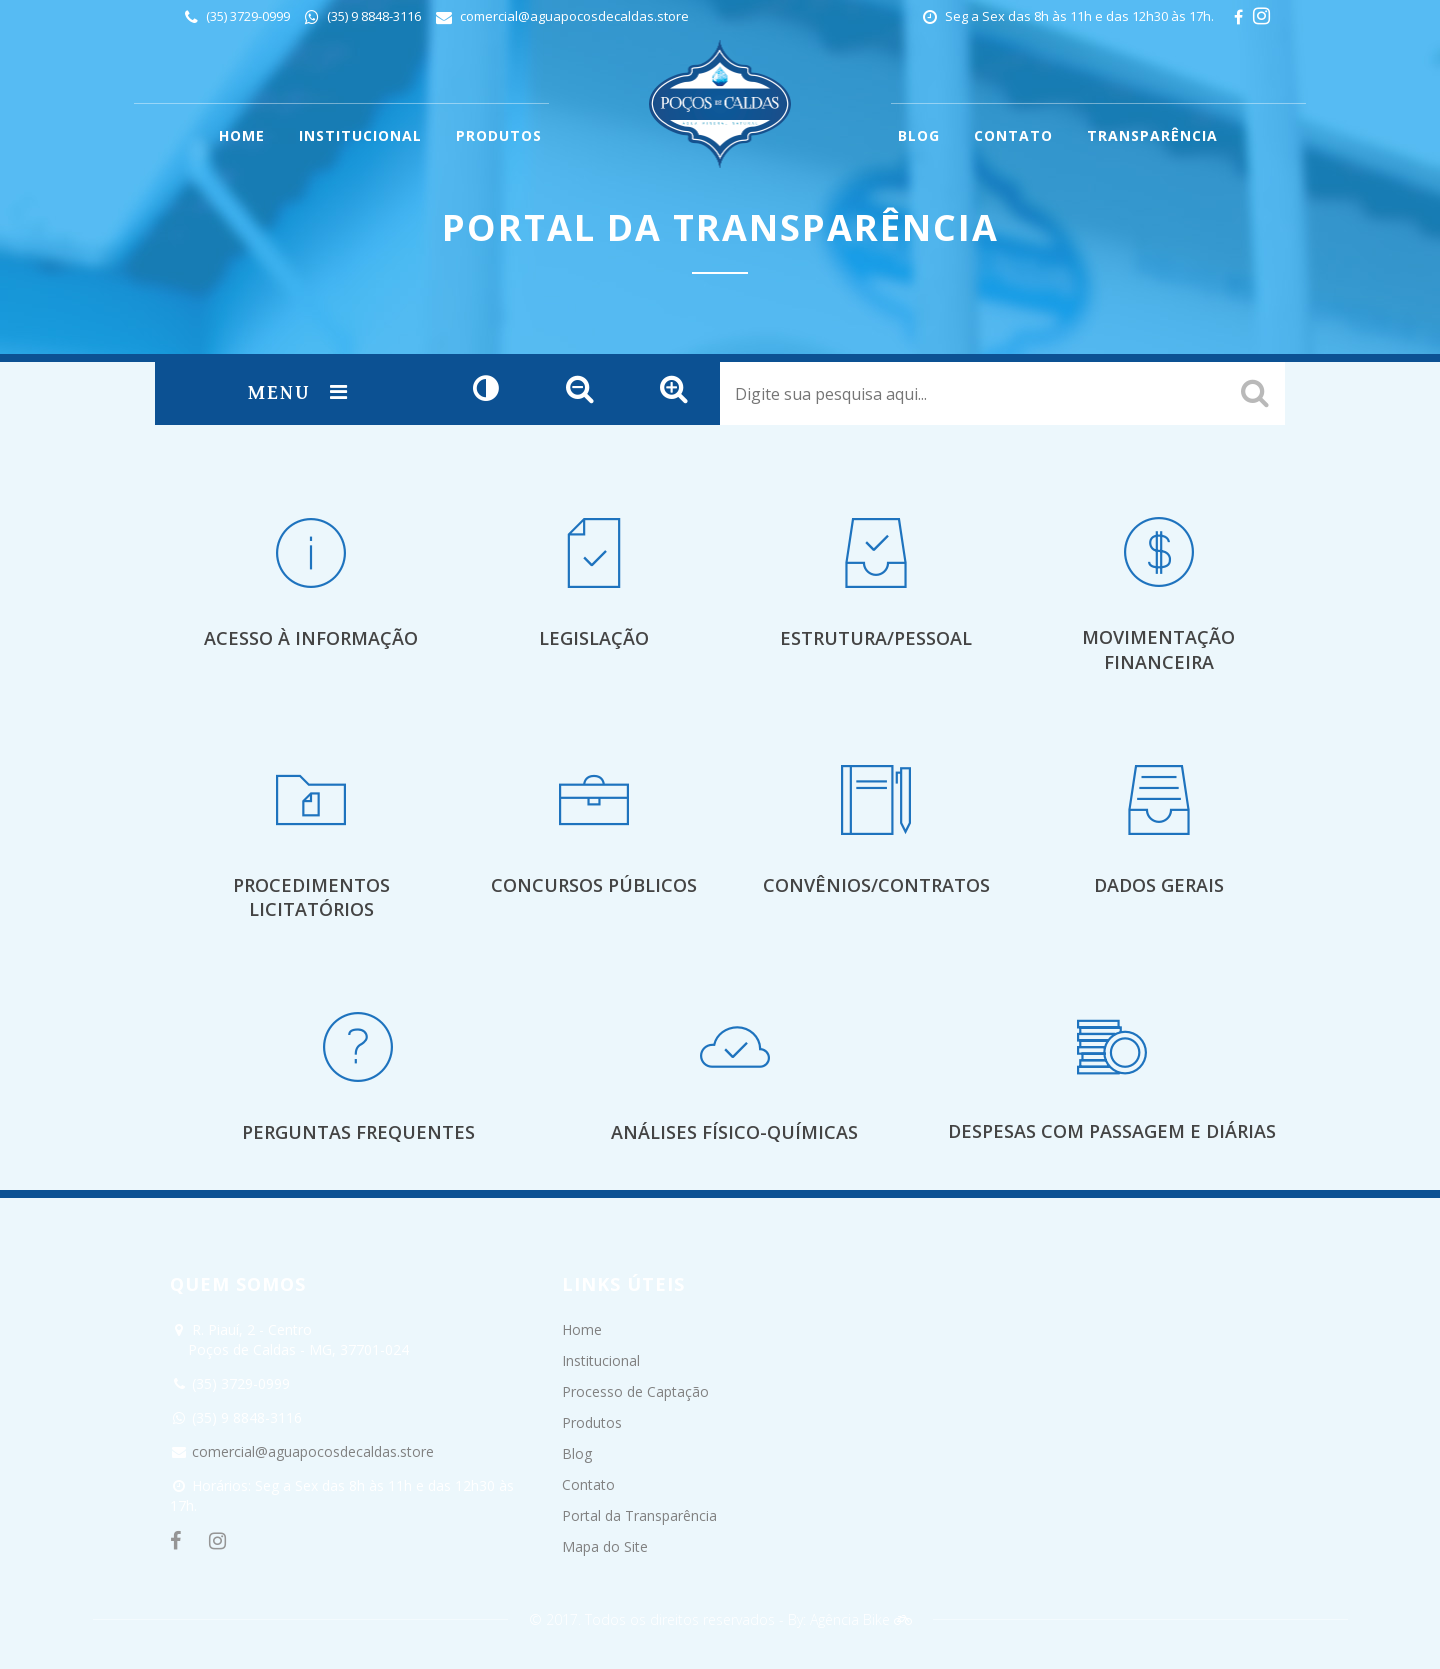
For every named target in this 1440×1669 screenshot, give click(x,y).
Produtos (592, 1422)
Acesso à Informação (311, 638)
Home (582, 1329)
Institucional (601, 1360)
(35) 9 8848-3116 (372, 16)
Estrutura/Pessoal (876, 638)
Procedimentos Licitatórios (311, 897)
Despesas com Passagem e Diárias (1112, 1131)
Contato (588, 1484)
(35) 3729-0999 (246, 16)
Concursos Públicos (594, 885)
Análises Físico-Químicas (734, 1132)
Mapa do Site (605, 1546)
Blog (577, 1453)
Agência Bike (861, 1619)
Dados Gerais (1159, 885)
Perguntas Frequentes (358, 1132)
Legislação (594, 638)
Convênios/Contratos (876, 885)
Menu (298, 393)
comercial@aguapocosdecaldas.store (574, 16)
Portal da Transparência (639, 1515)
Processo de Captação (635, 1391)
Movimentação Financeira (1158, 649)
